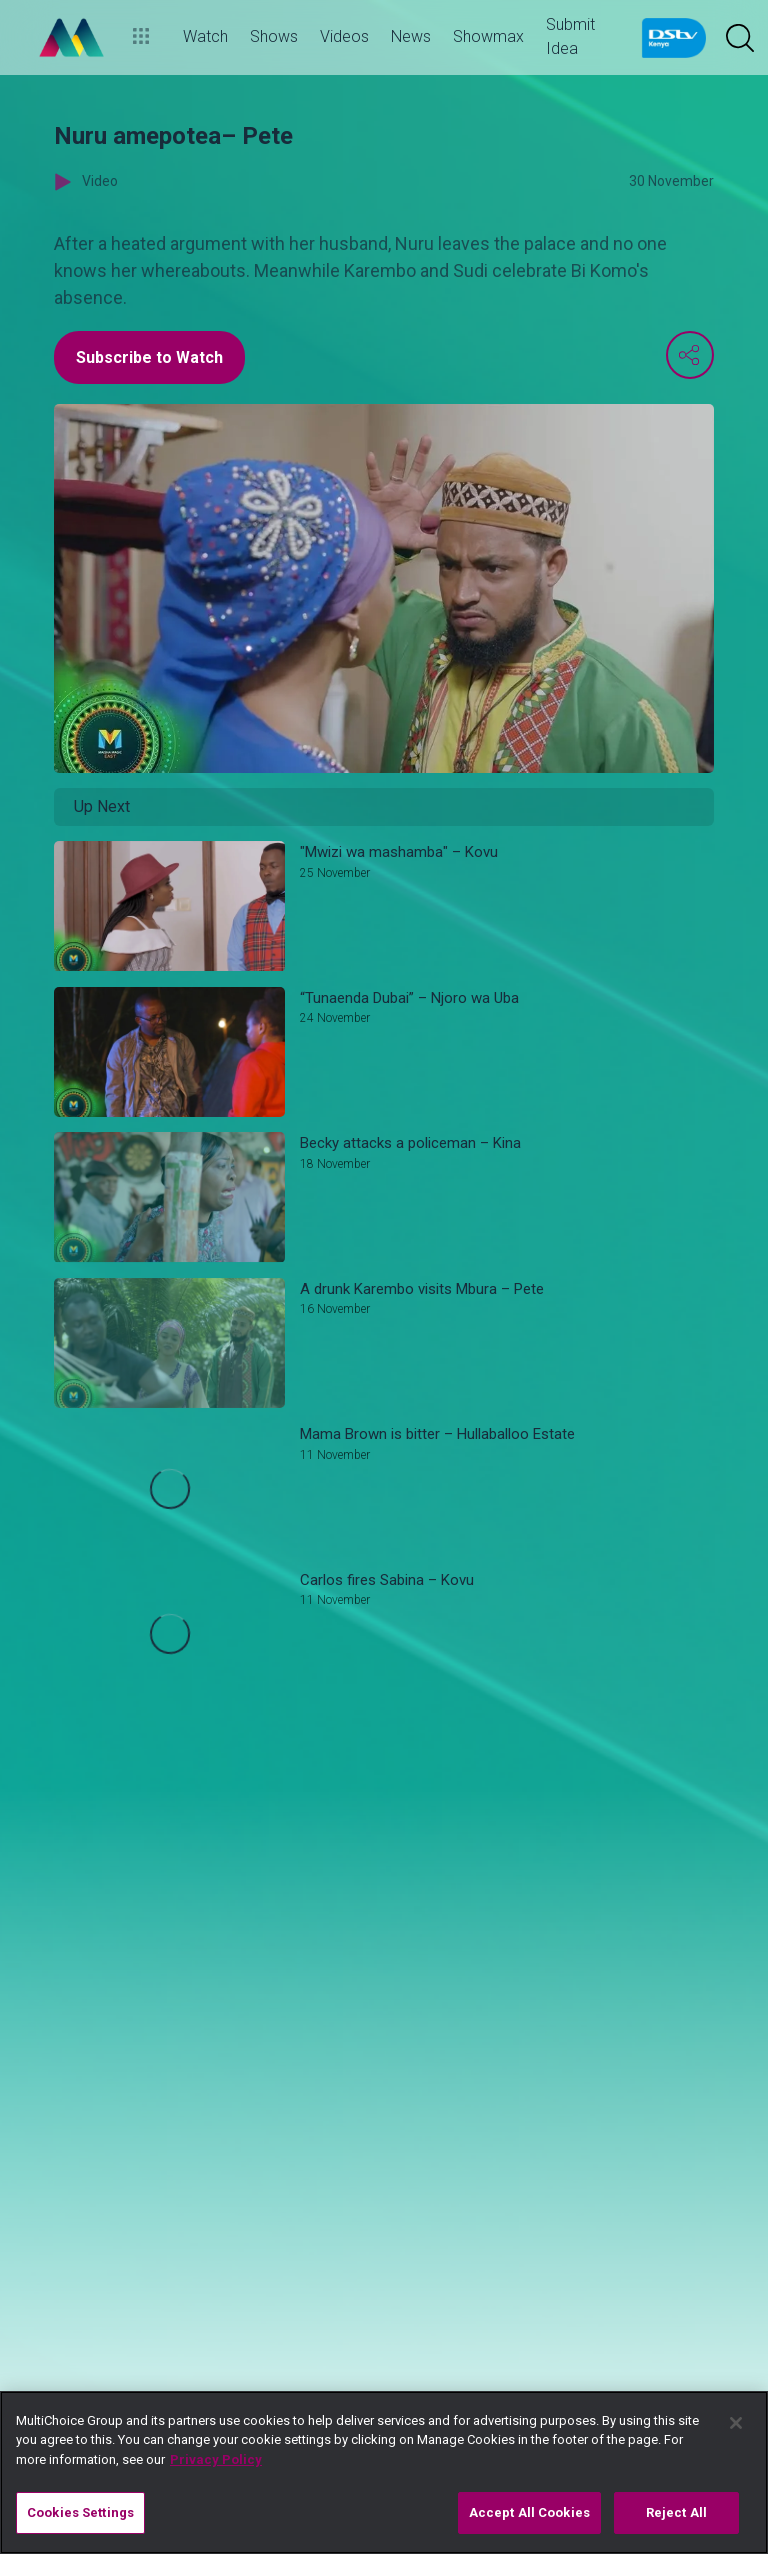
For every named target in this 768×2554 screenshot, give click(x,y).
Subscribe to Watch (149, 357)
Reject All (676, 2512)
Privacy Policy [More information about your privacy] (216, 2459)
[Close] (736, 2423)
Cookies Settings (80, 2512)
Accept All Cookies (529, 2512)
